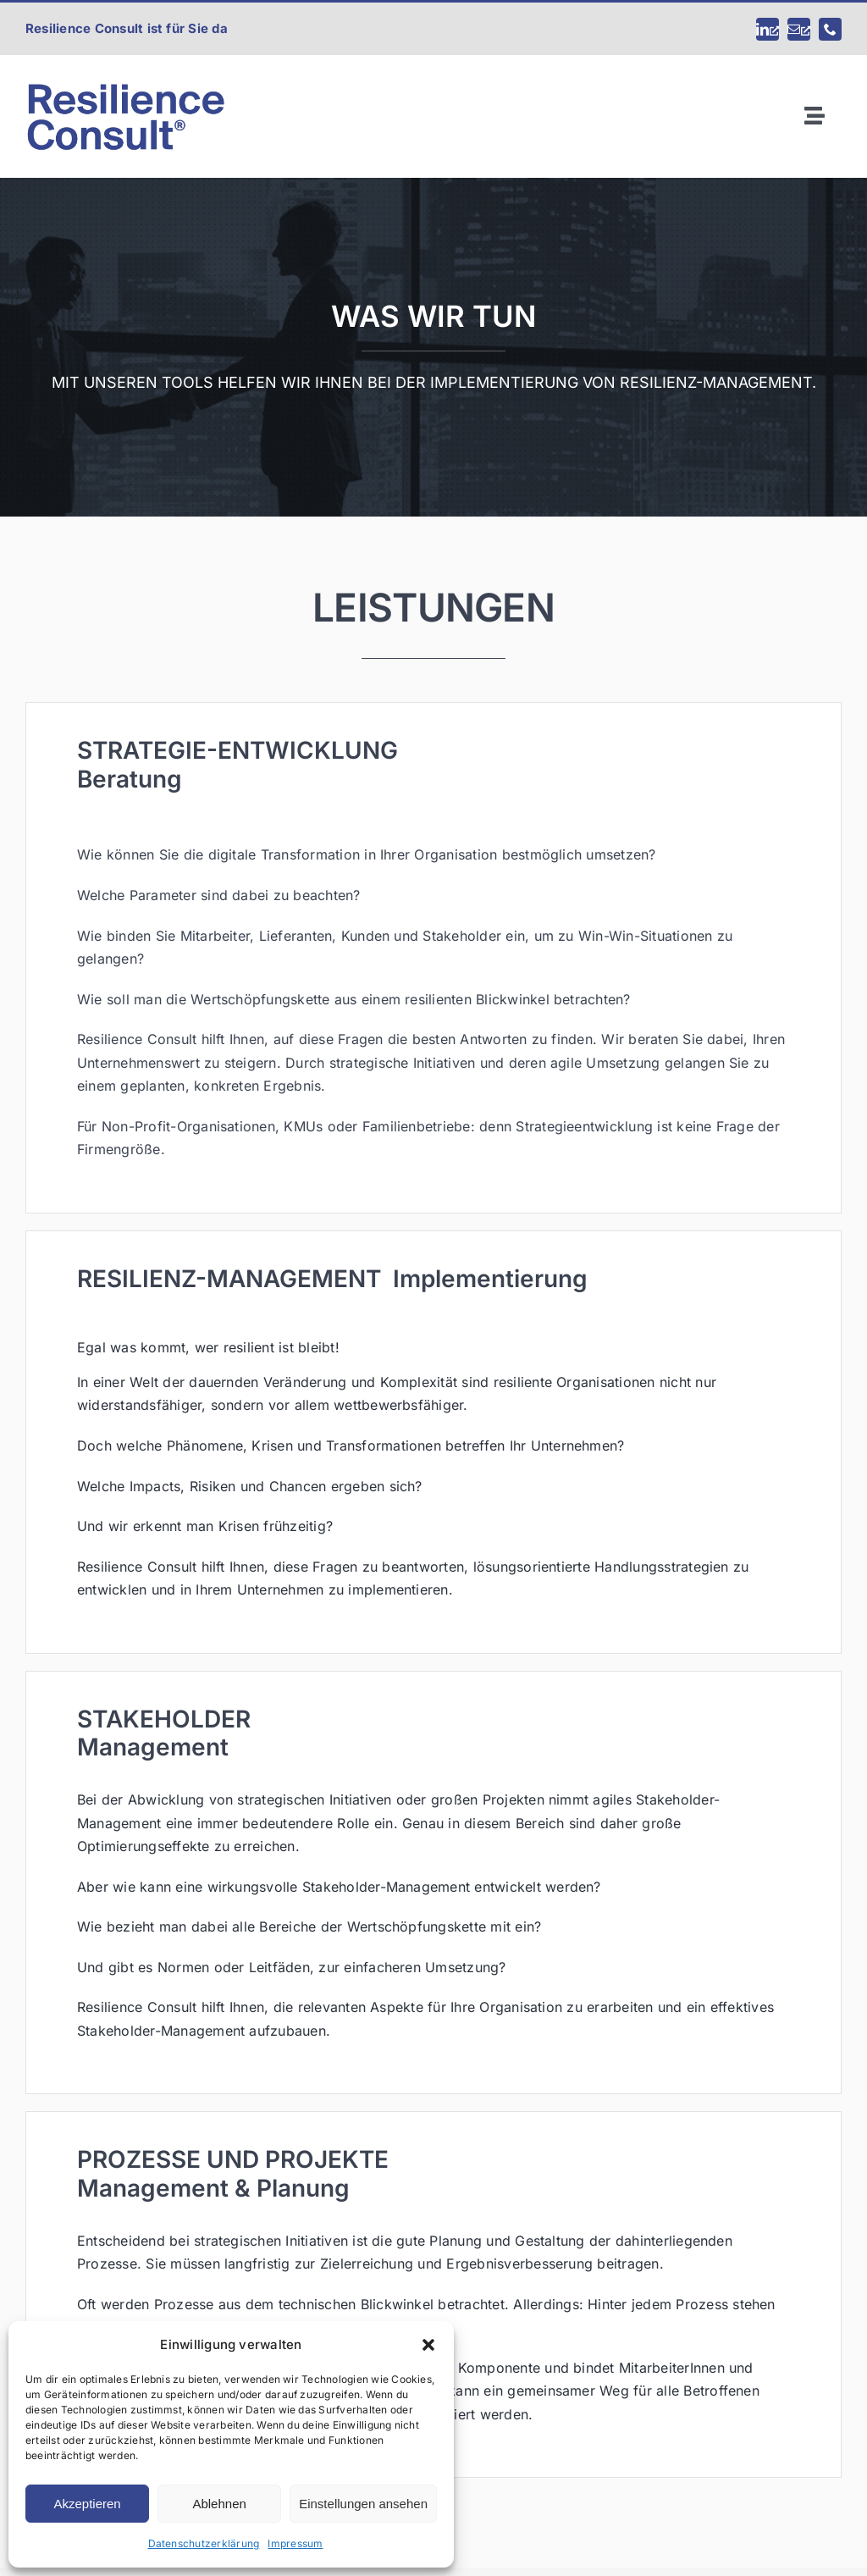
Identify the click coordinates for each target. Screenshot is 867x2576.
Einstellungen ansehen (363, 2503)
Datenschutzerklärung (204, 2543)
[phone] (830, 29)
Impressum (295, 2543)
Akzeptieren (86, 2503)
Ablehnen (219, 2503)
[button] (428, 2344)
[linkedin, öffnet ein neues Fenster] (767, 29)
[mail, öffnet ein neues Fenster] (798, 29)
